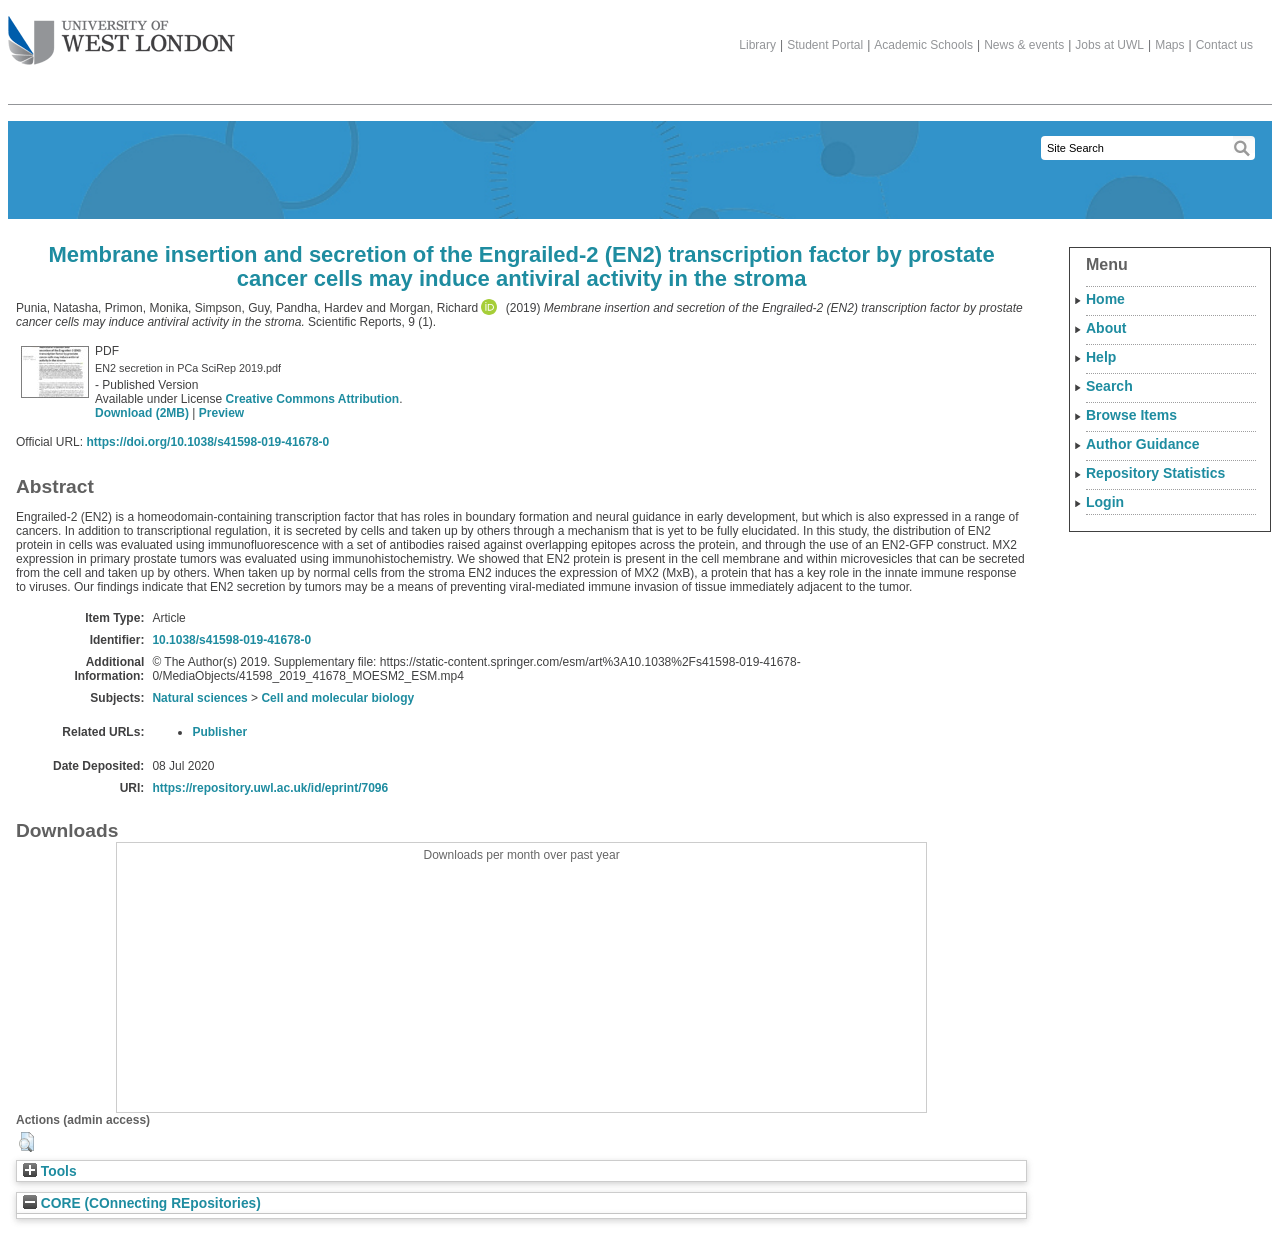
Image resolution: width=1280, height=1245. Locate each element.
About (1106, 328)
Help (1101, 357)
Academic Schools (923, 45)
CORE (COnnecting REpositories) (142, 1203)
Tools (50, 1171)
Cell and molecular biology (337, 698)
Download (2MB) (142, 413)
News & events (1024, 45)
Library (757, 45)
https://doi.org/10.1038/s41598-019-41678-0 (207, 442)
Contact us (1224, 45)
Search (1109, 386)
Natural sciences (199, 698)
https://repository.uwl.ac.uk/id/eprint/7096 (270, 788)
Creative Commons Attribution (313, 399)
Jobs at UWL (1109, 45)
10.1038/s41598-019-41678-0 (231, 640)
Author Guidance (1143, 444)
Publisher (219, 732)
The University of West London (121, 33)
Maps (1169, 45)
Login (1105, 502)
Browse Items (1131, 415)
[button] (26, 1142)
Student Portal (825, 45)
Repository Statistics (1155, 473)
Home (1105, 299)
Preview (221, 413)
